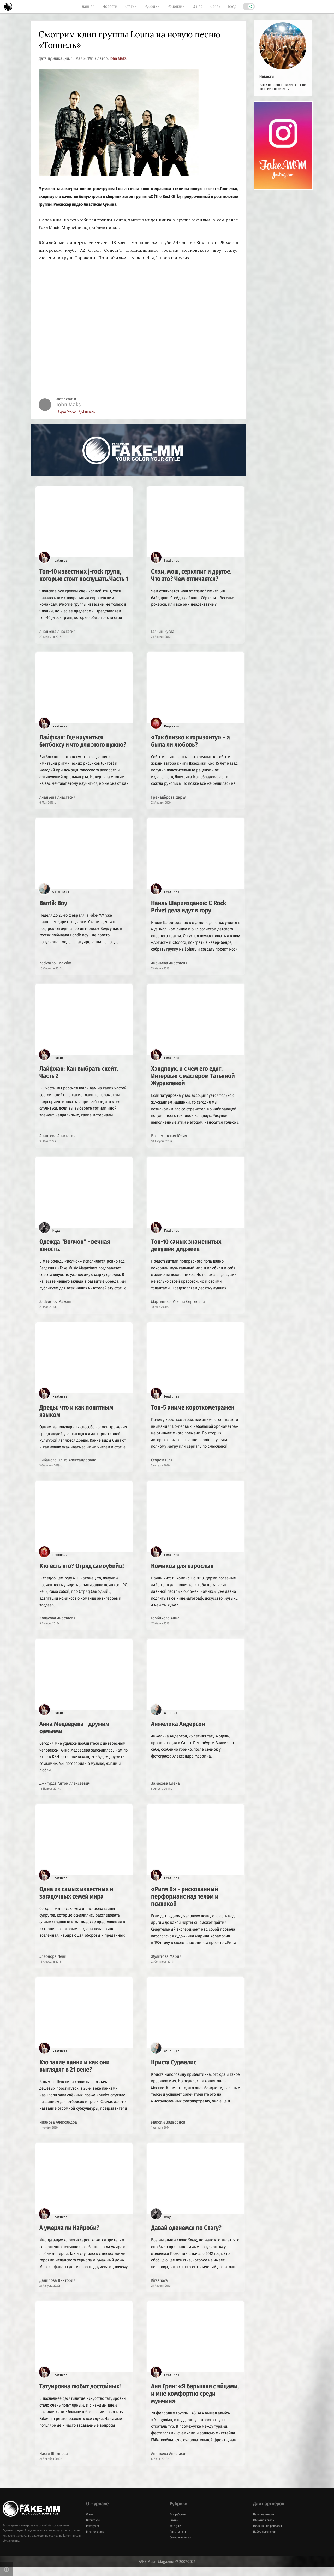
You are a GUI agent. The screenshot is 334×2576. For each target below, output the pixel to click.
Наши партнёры (263, 2524)
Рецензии (176, 6)
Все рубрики (178, 2524)
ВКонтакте (93, 2529)
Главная (88, 6)
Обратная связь (263, 2529)
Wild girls (175, 2535)
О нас (197, 6)
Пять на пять (178, 2541)
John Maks (118, 58)
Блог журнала (95, 2541)
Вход (232, 6)
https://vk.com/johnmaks (75, 411)
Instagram (92, 2535)
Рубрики (152, 6)
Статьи (131, 6)
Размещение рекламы (267, 2535)
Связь (215, 6)
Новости (110, 6)
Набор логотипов (264, 2541)
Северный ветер (180, 2547)
